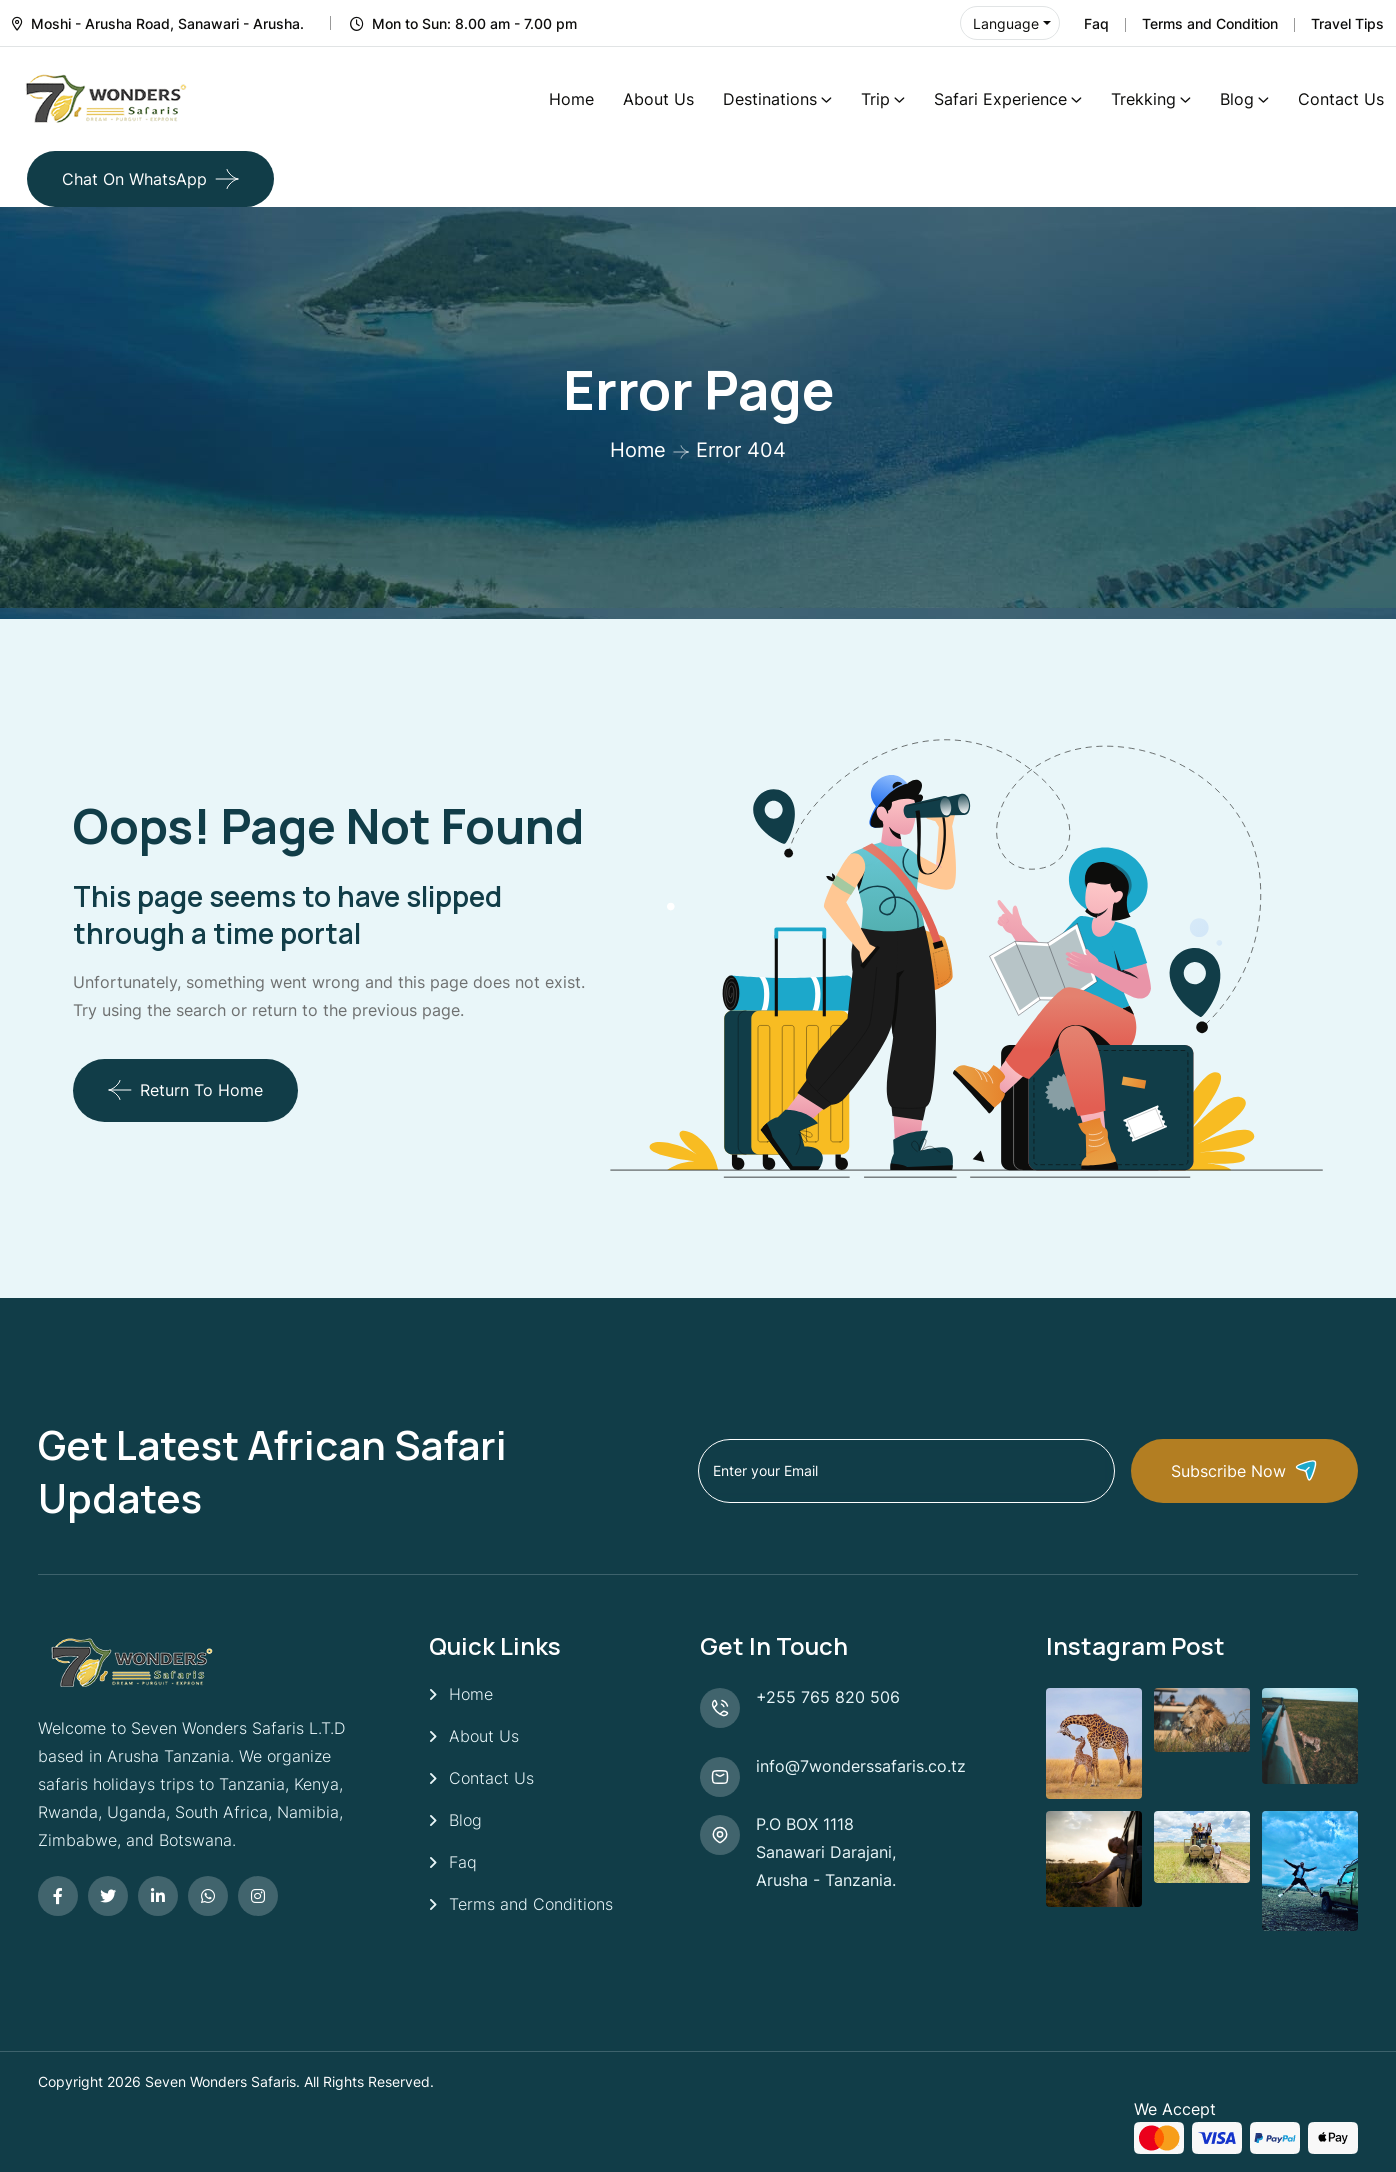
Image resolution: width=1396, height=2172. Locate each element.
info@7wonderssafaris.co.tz (861, 1766)
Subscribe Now (1244, 1470)
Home (571, 99)
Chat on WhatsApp (134, 179)
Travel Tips (1347, 23)
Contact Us (1341, 99)
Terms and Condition (1210, 23)
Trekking (1143, 99)
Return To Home (185, 1090)
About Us (658, 99)
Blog (1237, 99)
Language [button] (1006, 23)
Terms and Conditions (531, 1904)
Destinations (770, 99)
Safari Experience (1000, 99)
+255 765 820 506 (828, 1697)
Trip (875, 99)
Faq (1096, 23)
